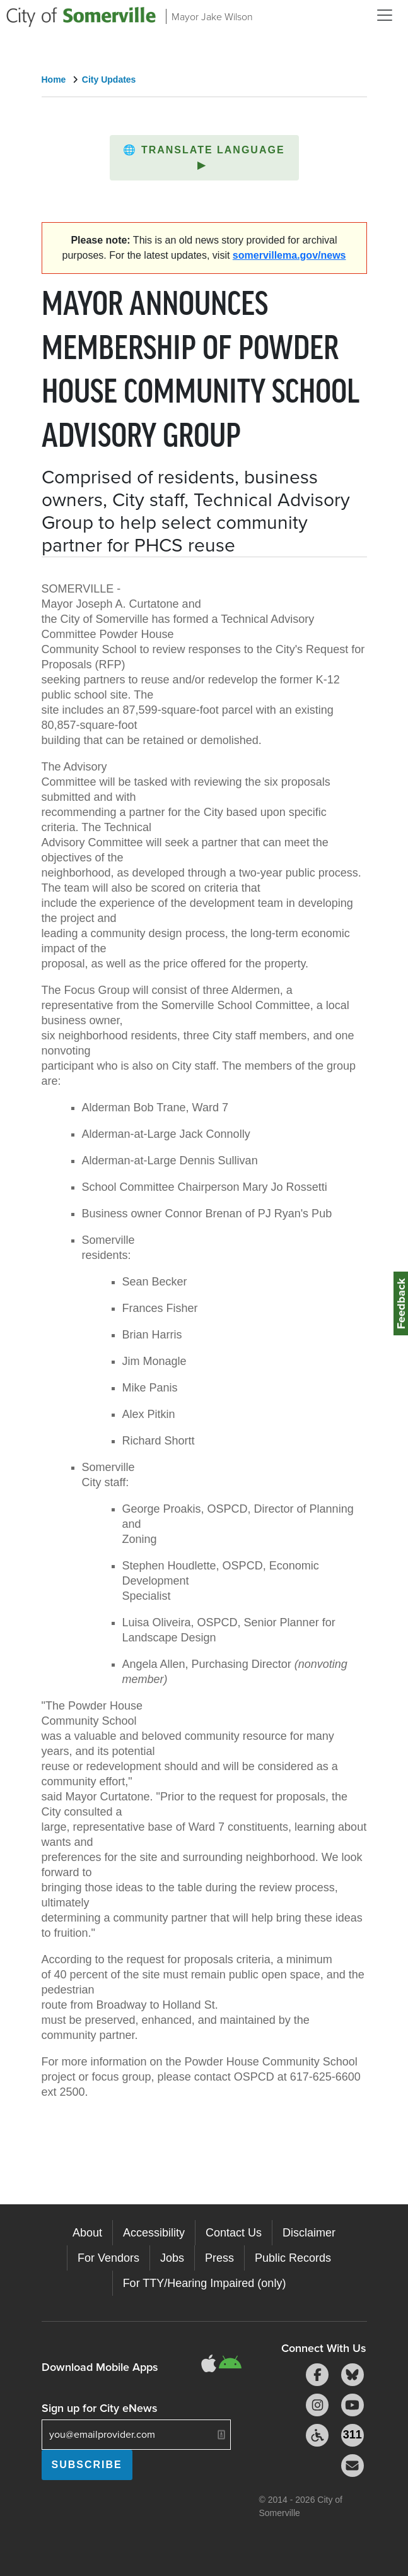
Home (54, 79)
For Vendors (108, 2258)
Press (219, 2258)
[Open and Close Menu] (385, 15)
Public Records (293, 2258)
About (87, 2232)
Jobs (172, 2258)
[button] (204, 157)
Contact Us (234, 2232)
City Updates (109, 79)
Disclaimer (309, 2232)
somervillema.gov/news (289, 255)
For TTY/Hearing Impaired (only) (204, 2283)
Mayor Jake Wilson (212, 16)
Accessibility (154, 2232)
